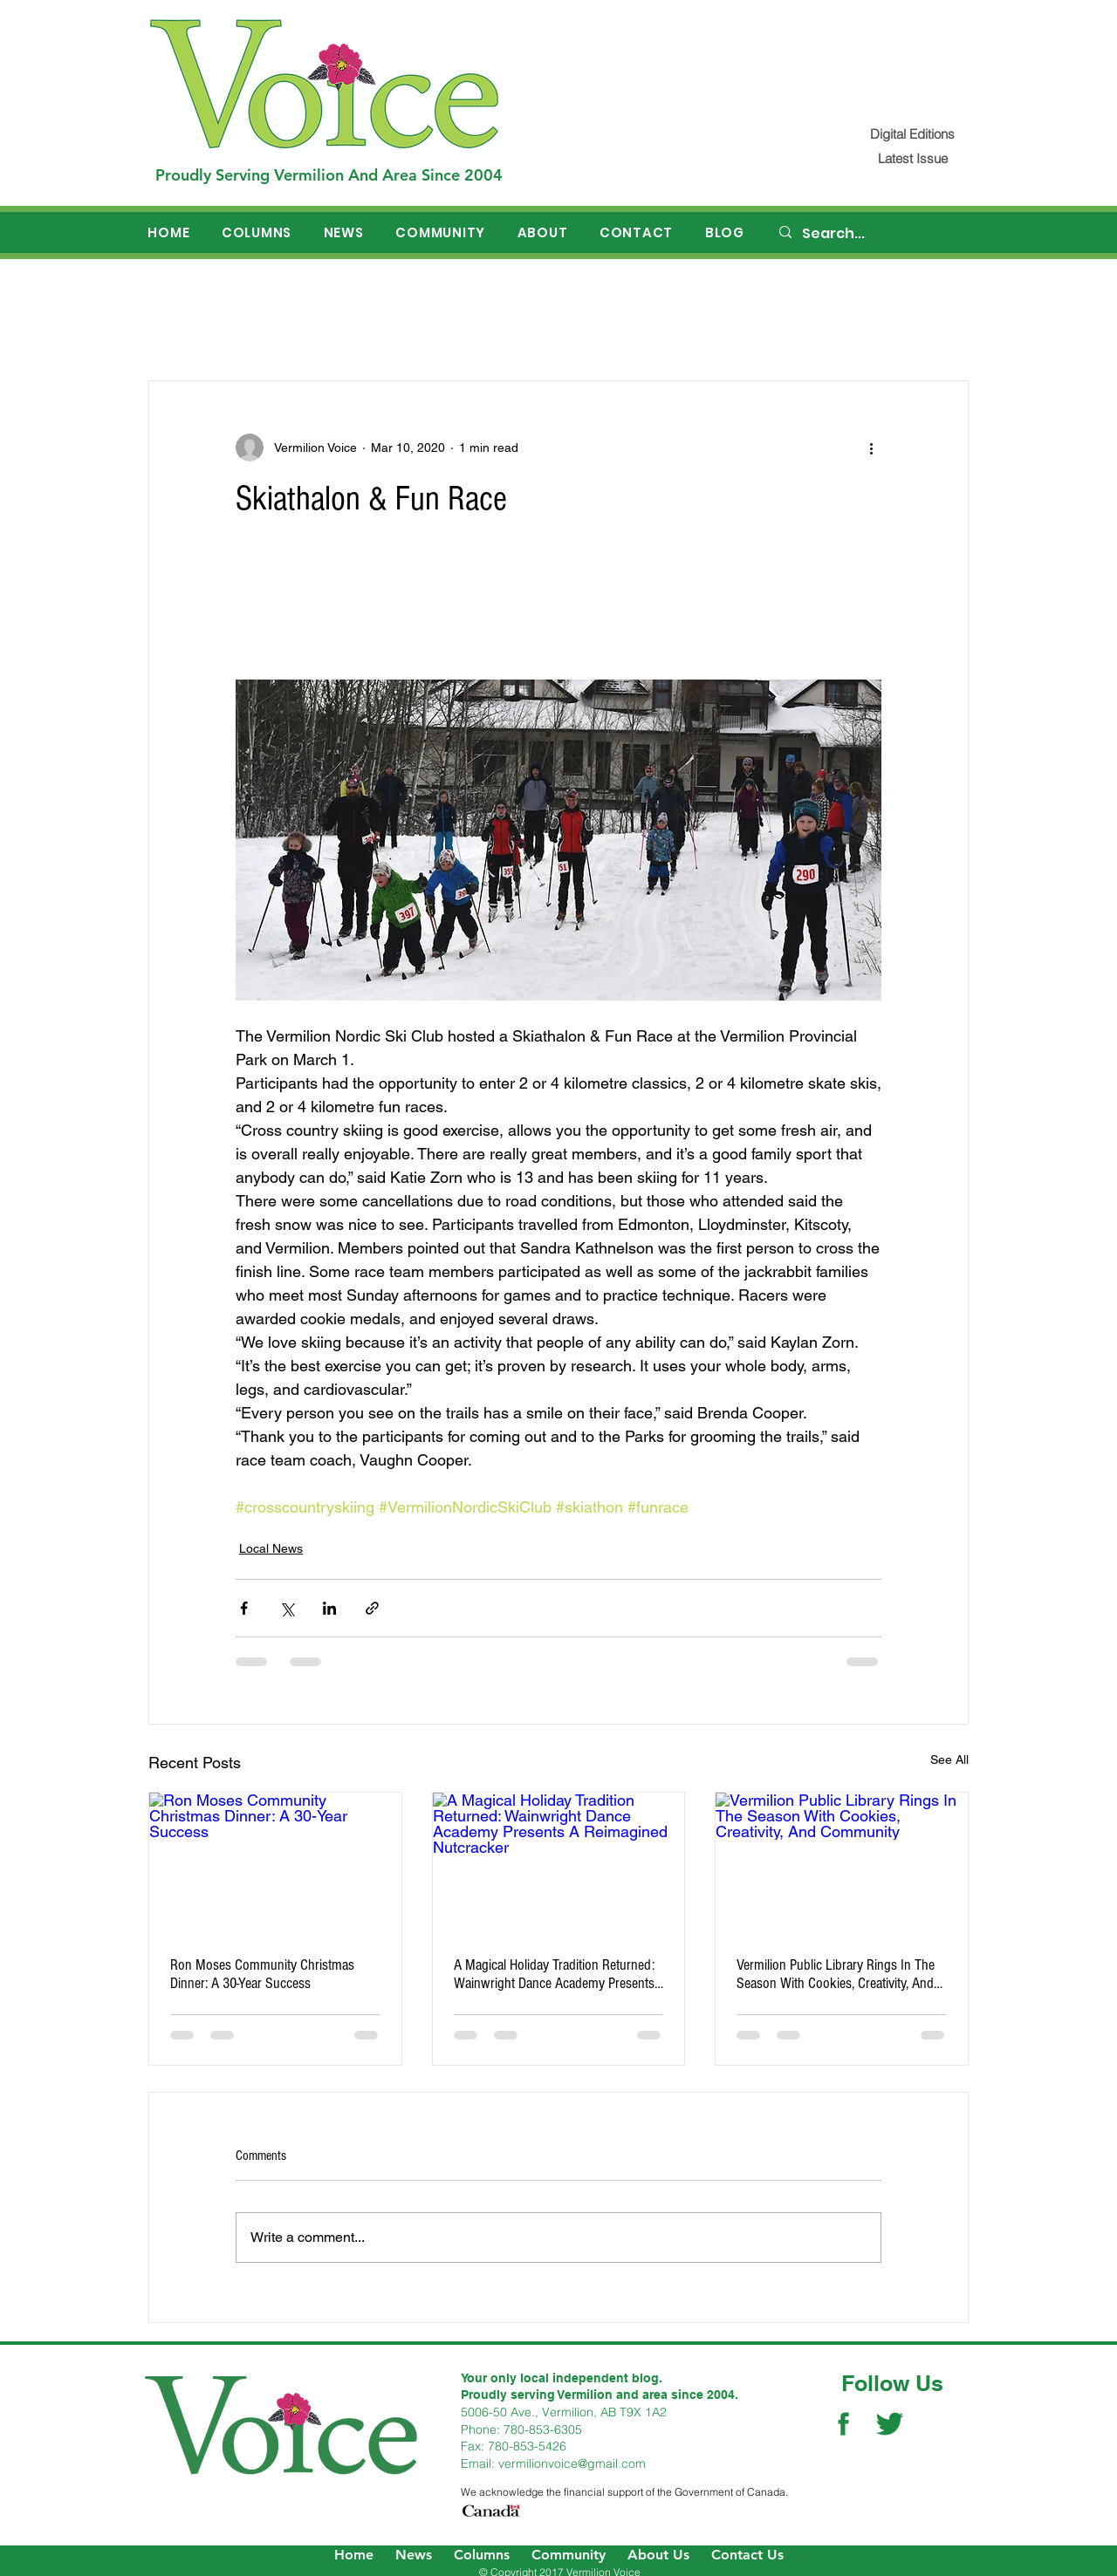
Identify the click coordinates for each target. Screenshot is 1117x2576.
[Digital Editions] (912, 134)
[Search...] (873, 233)
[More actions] (870, 447)
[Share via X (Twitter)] (286, 1608)
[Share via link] (372, 1608)
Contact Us (747, 2554)
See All (949, 1759)
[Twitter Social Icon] (890, 2424)
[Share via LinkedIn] (329, 1608)
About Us (658, 2554)
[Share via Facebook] (244, 1608)
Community (568, 2554)
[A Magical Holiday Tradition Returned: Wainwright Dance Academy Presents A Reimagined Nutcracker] (559, 1863)
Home (353, 2554)
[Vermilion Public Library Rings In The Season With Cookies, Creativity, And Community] (842, 1863)
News (413, 2554)
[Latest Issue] (912, 158)
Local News (271, 1548)
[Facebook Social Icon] (843, 2424)
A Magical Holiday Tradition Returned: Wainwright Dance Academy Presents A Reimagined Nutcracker (554, 1974)
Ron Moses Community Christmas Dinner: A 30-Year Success (262, 1974)
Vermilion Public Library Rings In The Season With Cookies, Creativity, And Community (836, 1974)
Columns (482, 2554)
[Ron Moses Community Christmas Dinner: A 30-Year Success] (275, 1863)
